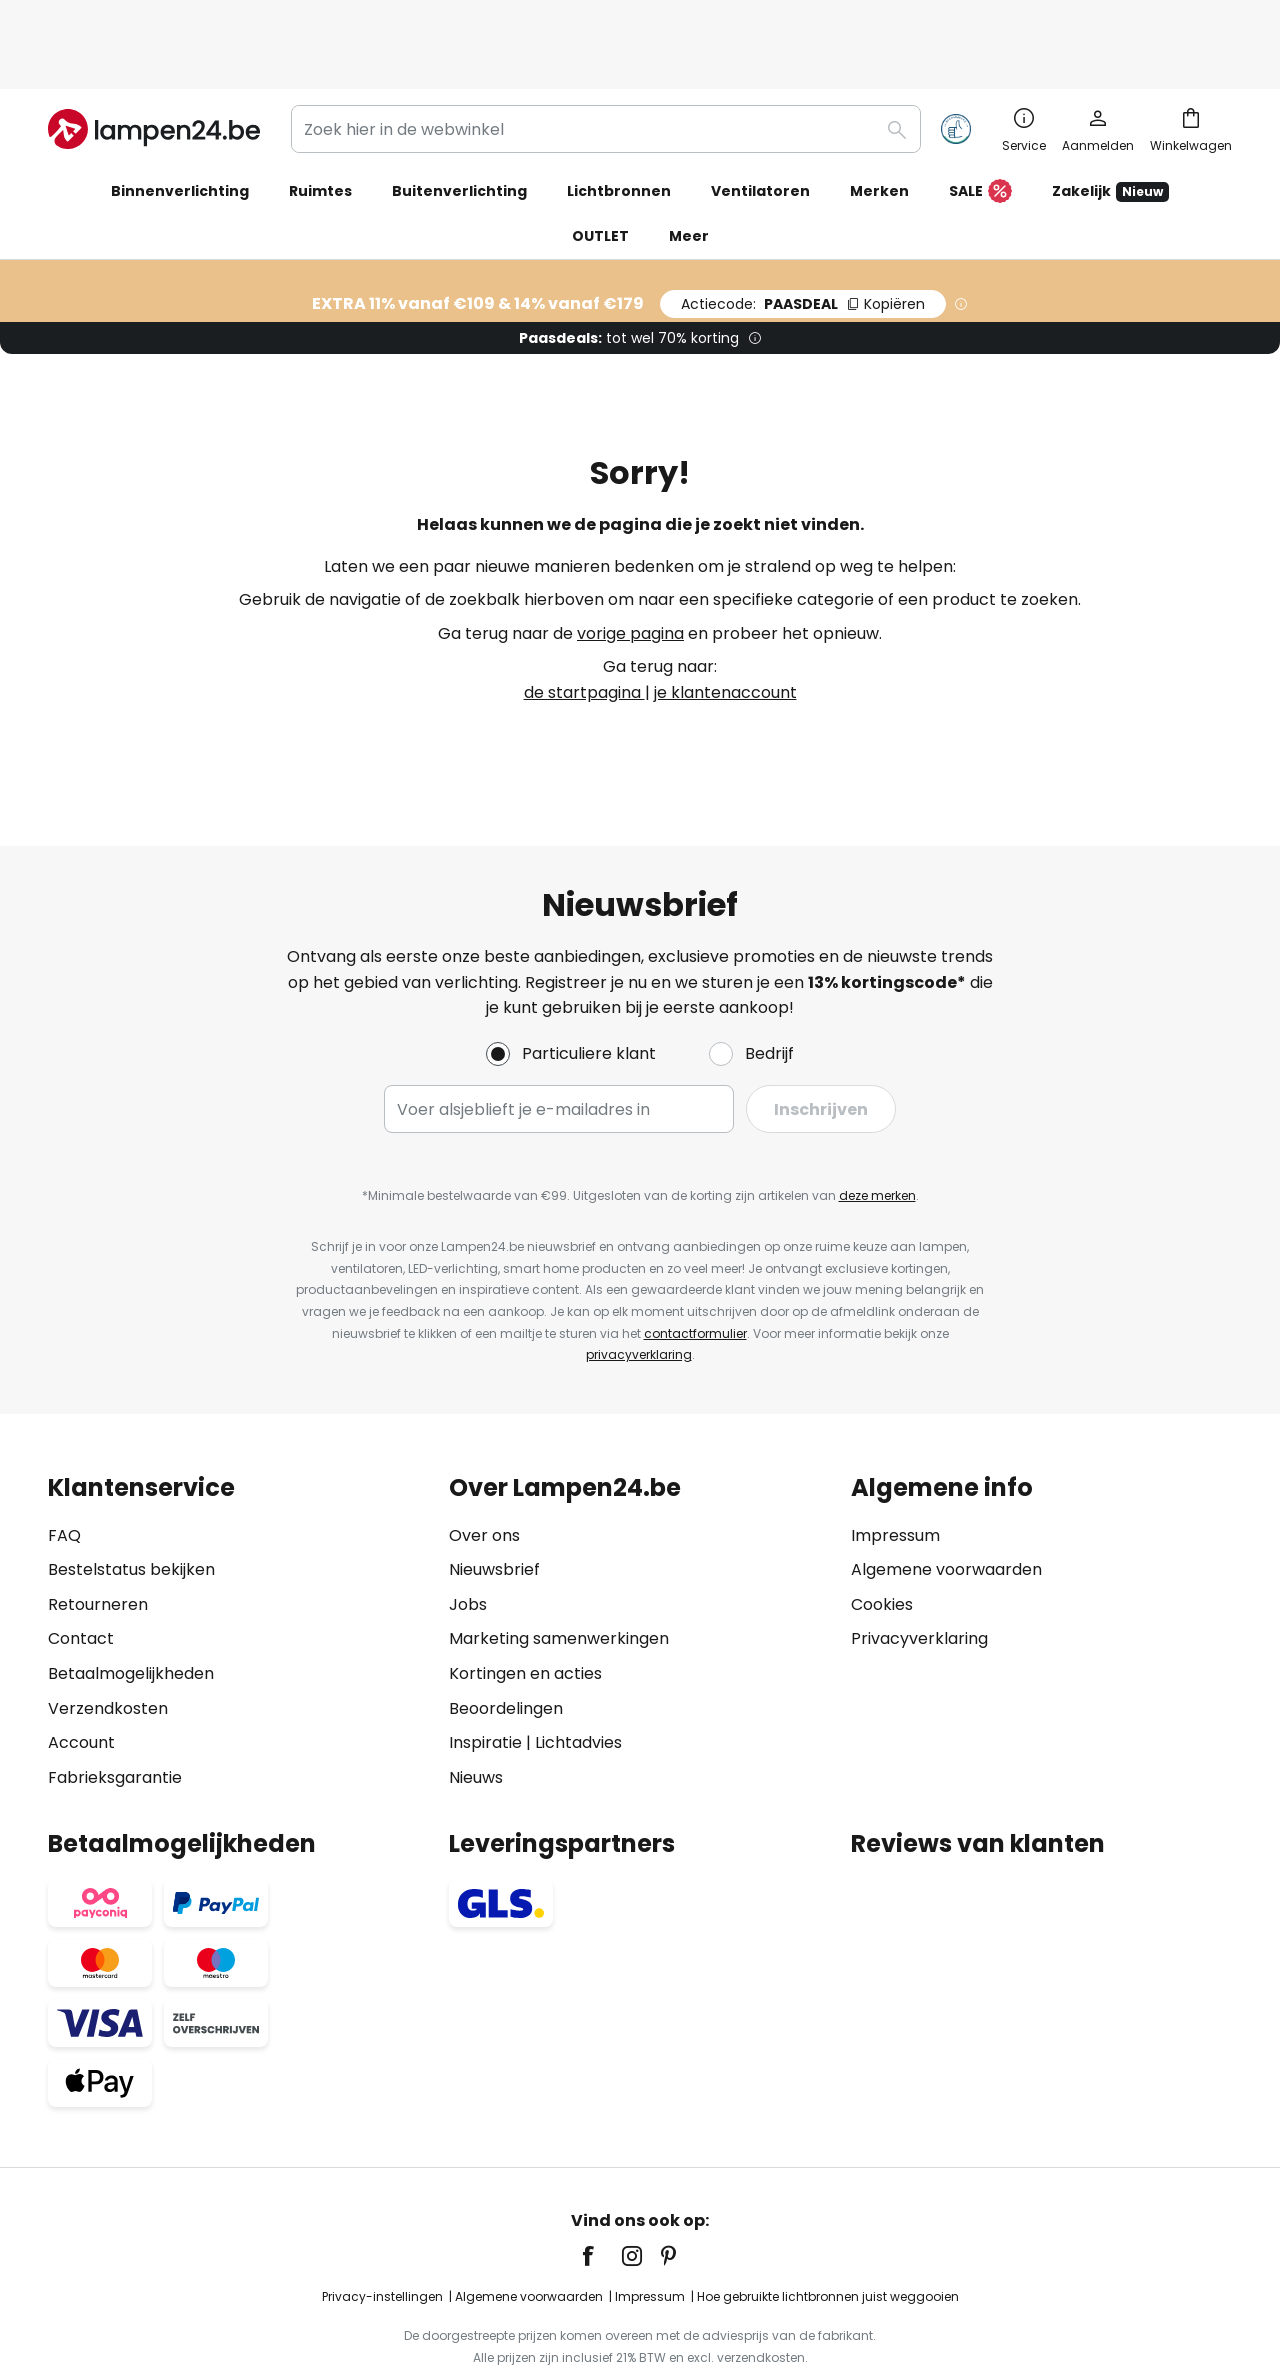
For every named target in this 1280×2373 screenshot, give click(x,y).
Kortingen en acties (525, 1608)
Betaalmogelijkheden (131, 1608)
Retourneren (98, 1539)
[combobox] (606, 64)
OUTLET (600, 171)
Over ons (484, 1470)
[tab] (238, 1567)
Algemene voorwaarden (946, 1504)
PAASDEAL (803, 239)
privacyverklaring (639, 1289)
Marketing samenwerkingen (559, 1573)
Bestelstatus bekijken (131, 1504)
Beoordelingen (506, 1643)
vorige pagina (630, 568)
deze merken (877, 1130)
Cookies (882, 1539)
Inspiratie (485, 1677)
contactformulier (695, 1268)
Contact (81, 1573)
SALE (980, 127)
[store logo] (154, 64)
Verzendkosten (108, 1643)
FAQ (64, 1470)
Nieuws (476, 1712)
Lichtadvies (578, 1677)
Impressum (895, 1470)
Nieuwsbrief (494, 1504)
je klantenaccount (725, 627)
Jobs (468, 1539)
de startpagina (584, 627)
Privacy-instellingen (382, 2231)
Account (81, 1677)
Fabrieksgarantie (115, 1712)
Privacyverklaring (919, 1573)
